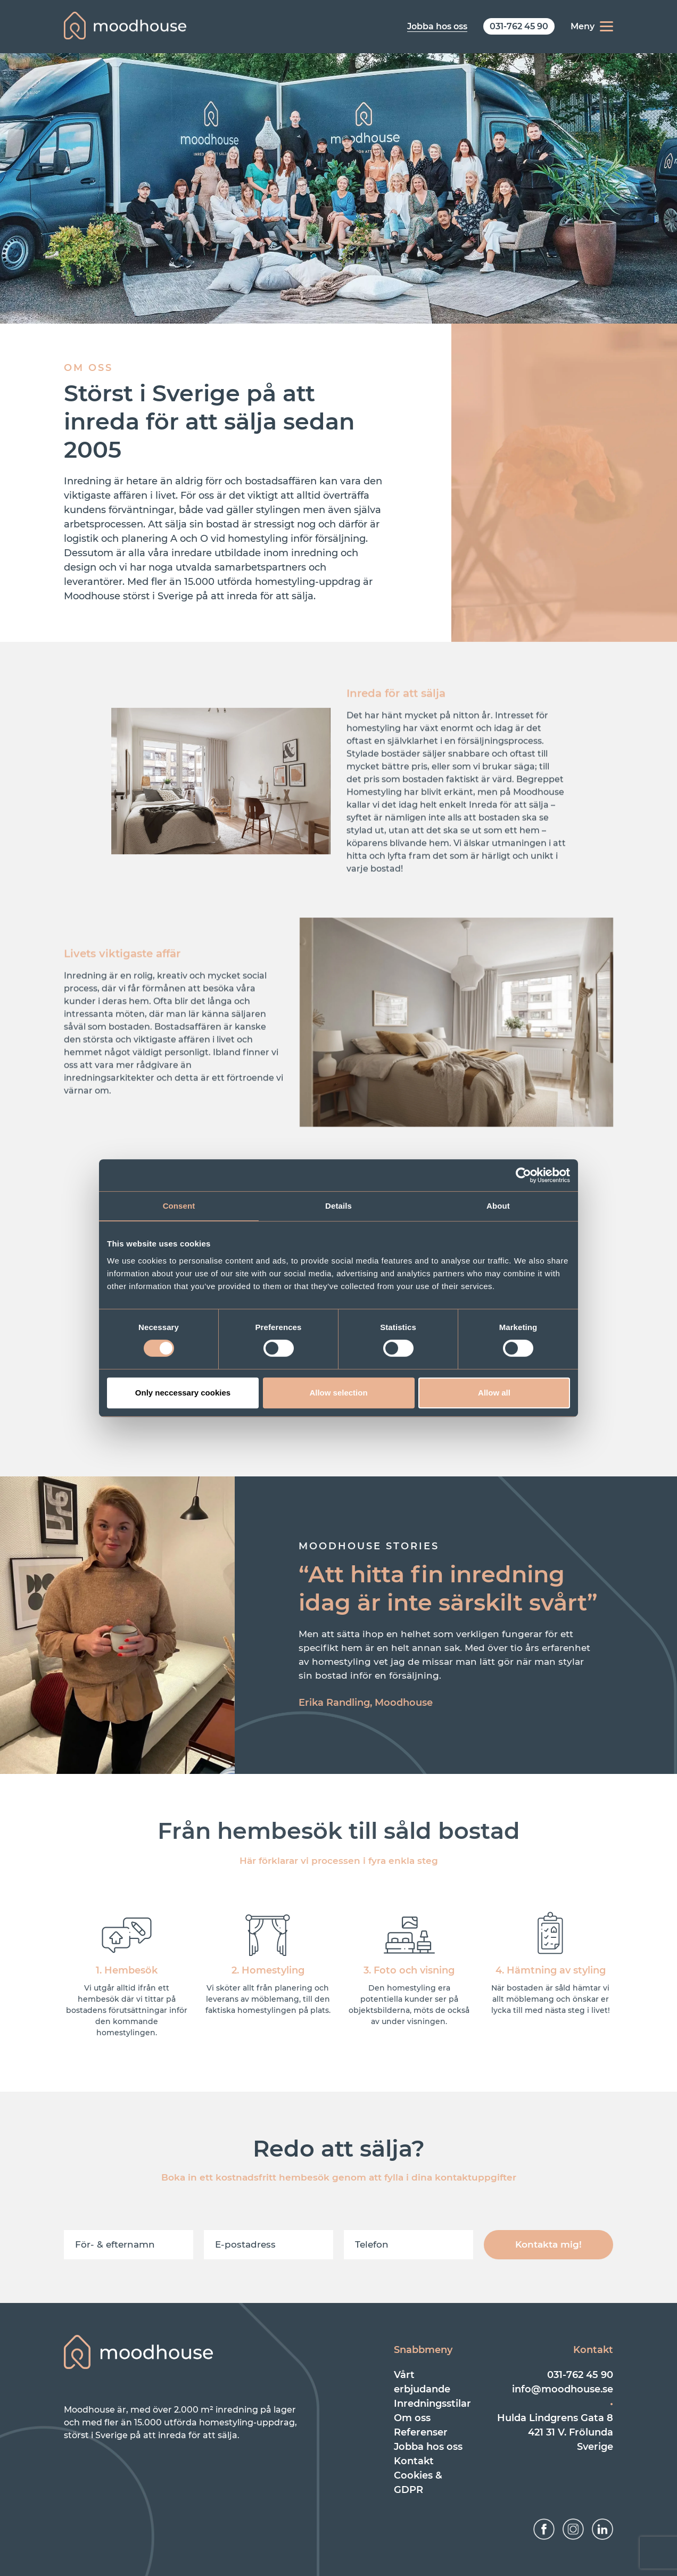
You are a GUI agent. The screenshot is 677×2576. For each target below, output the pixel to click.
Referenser (421, 2432)
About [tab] (498, 1205)
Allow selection (338, 1392)
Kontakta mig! (548, 2244)
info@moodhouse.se (562, 2389)
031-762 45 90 (580, 2375)
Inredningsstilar (432, 2403)
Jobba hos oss (428, 2447)
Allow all (494, 1392)
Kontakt (414, 2461)
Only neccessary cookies (182, 1392)
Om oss (412, 2418)
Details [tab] (338, 1205)
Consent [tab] (179, 1205)
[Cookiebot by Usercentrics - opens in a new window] (523, 1175)
